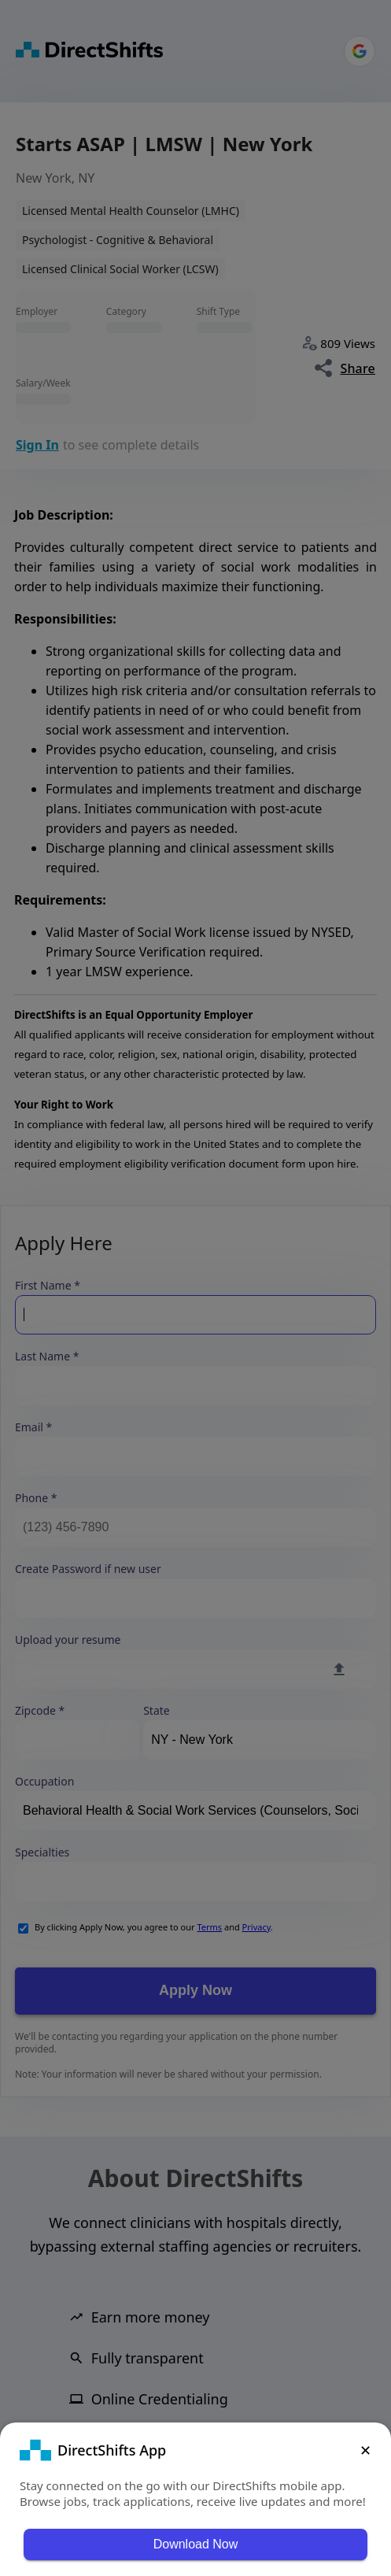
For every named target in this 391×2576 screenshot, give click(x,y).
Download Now (195, 2544)
